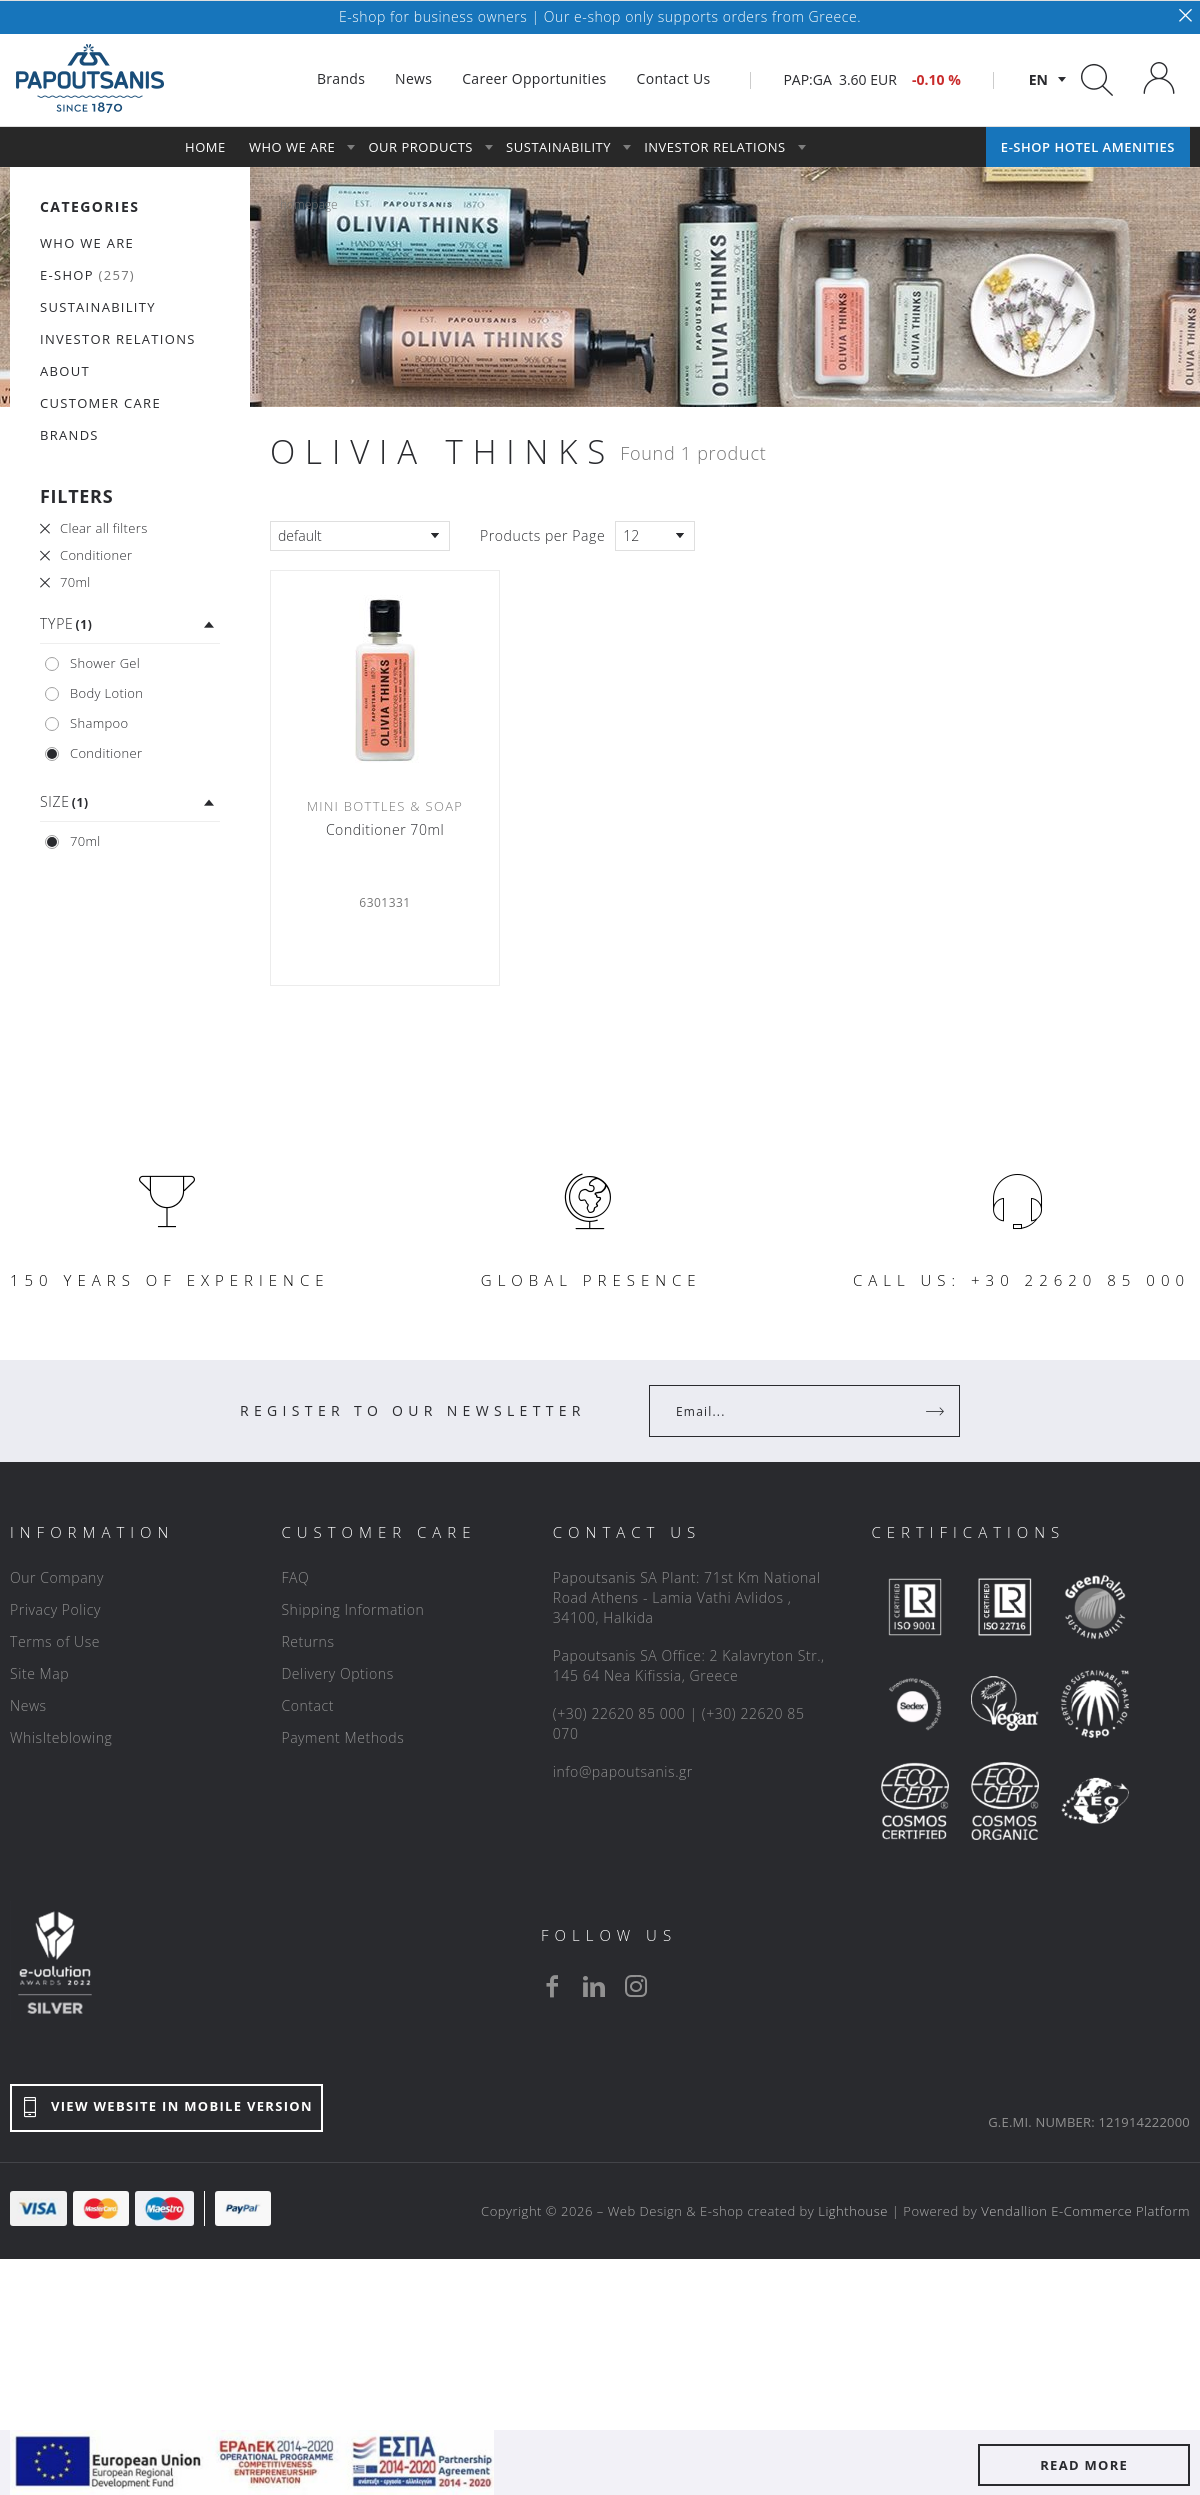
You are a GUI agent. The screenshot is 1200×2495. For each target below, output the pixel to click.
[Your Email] (790, 1411)
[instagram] (636, 1986)
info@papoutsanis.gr (623, 1771)
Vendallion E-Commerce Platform (1085, 2211)
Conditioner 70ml (385, 830)
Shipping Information (352, 1609)
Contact (307, 1705)
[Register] (937, 1411)
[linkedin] (594, 1986)
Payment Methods (342, 1737)
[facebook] (552, 1986)
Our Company (57, 1577)
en (1038, 79)
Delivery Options (337, 1673)
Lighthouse (853, 2211)
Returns (307, 1641)
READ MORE (1084, 2465)
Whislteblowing (61, 1737)
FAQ (295, 1577)
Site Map (39, 1673)
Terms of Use (55, 1641)
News (28, 1705)
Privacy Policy (55, 1609)
